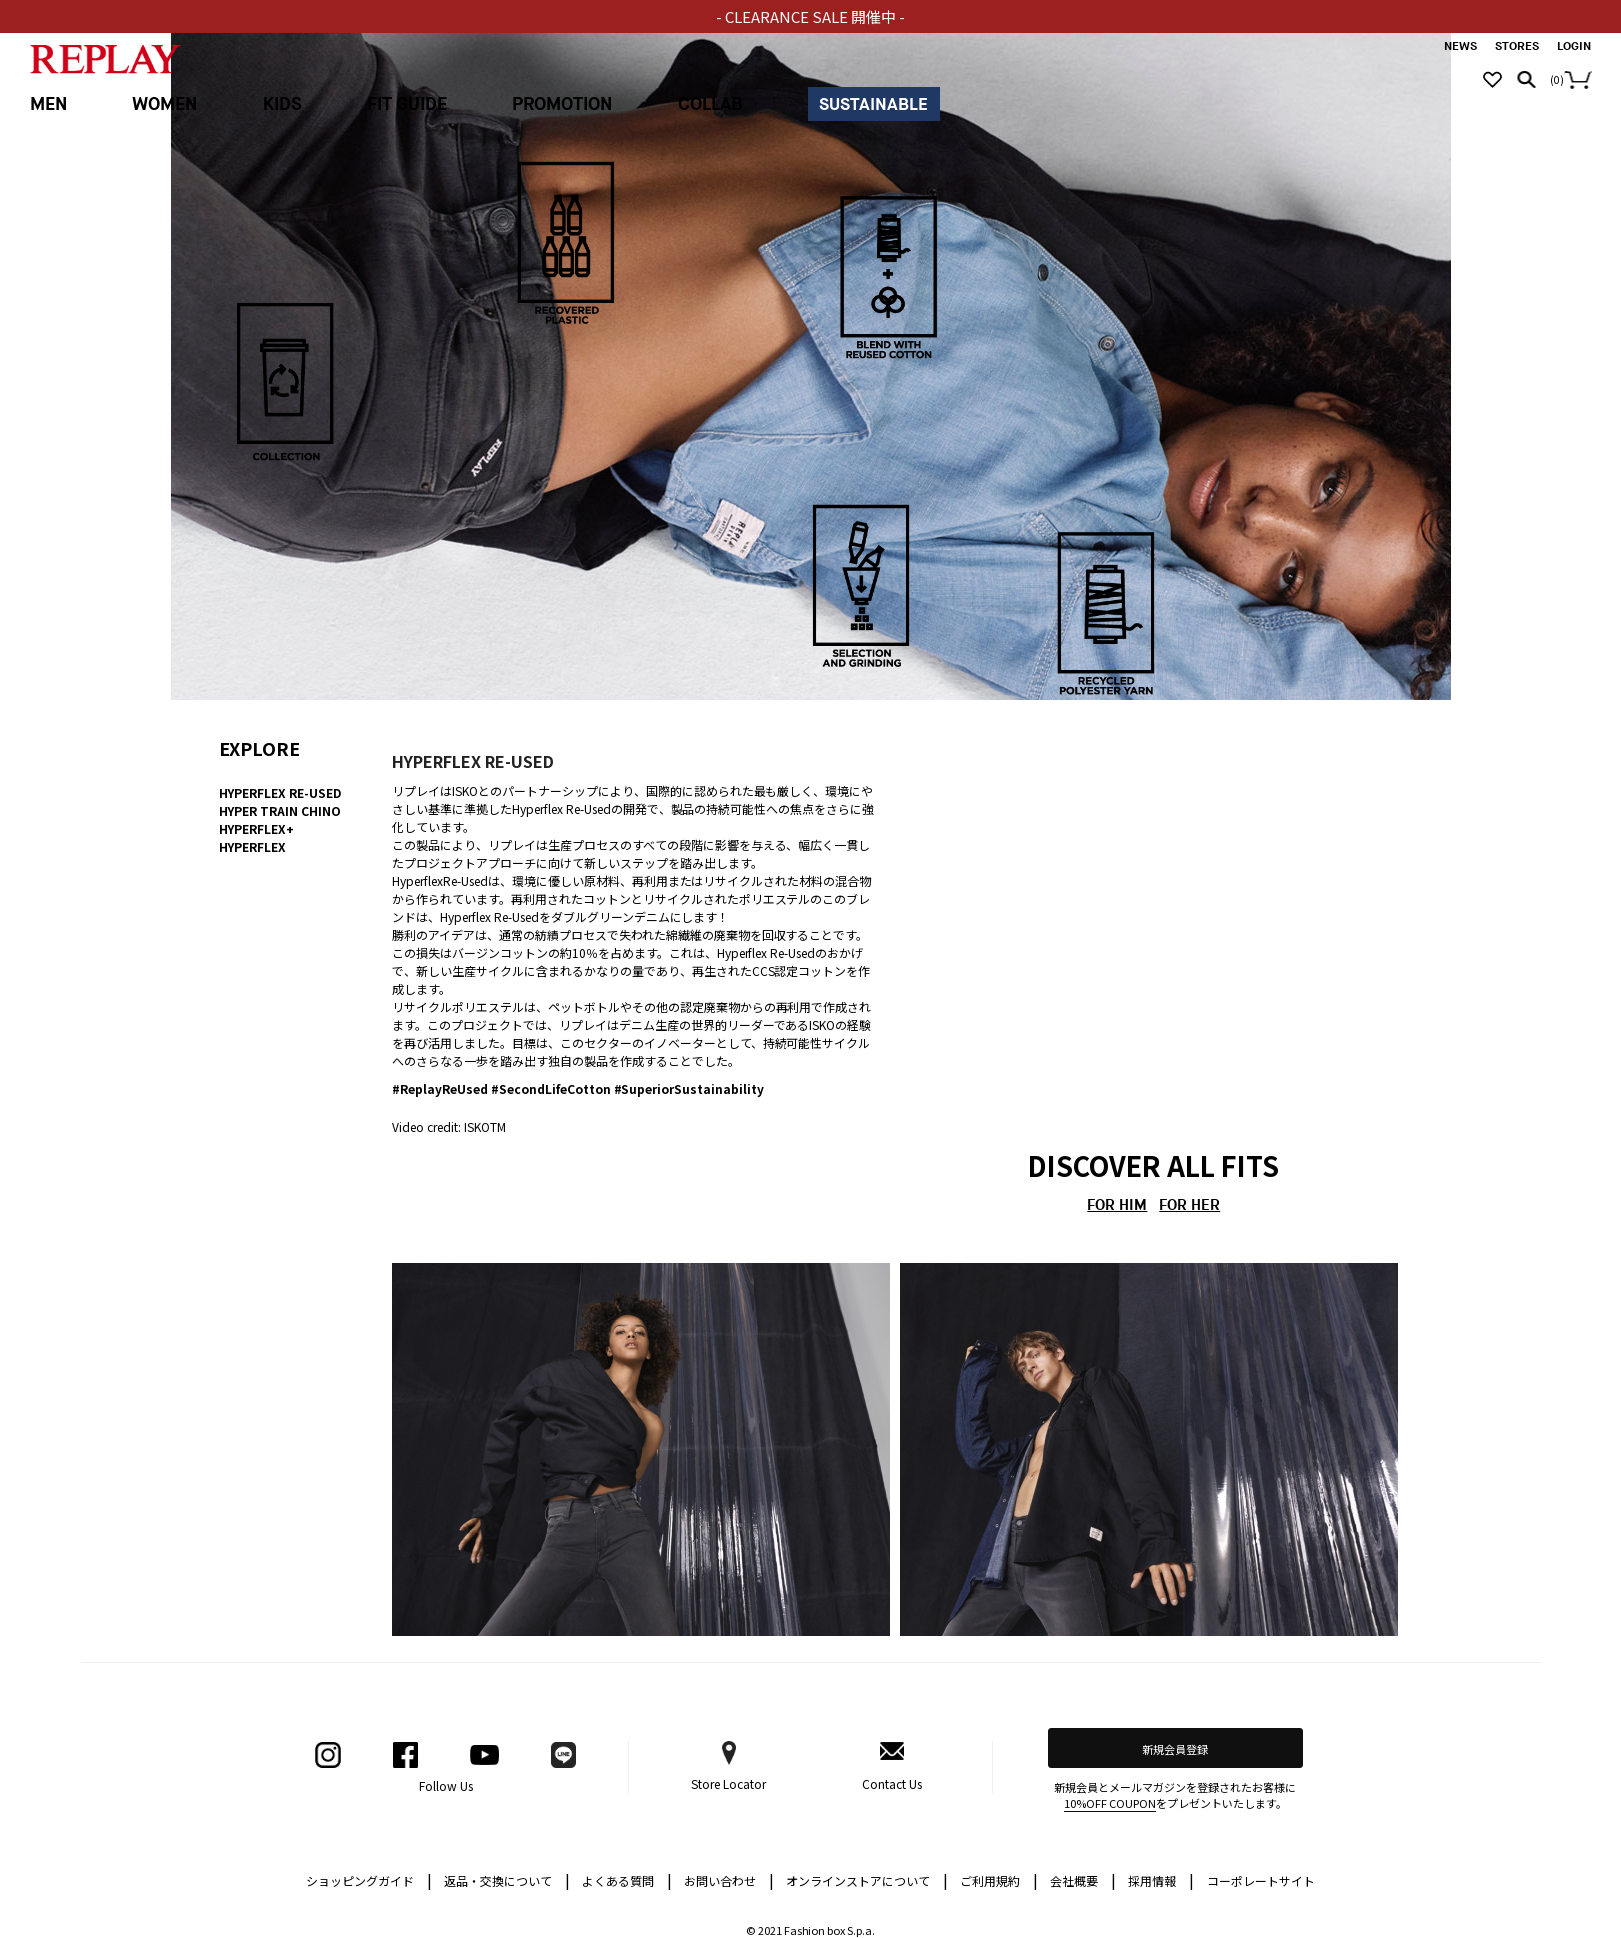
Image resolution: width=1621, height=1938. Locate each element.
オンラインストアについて (867, 1879)
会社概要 (1083, 1879)
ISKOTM (485, 1126)
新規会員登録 (1175, 1749)
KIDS (282, 104)
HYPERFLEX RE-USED (280, 792)
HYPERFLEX (253, 846)
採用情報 (1152, 1880)
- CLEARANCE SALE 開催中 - (810, 16)
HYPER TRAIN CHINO (280, 810)
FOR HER (1189, 1205)
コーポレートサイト (1261, 1880)
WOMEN (164, 104)
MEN (48, 104)
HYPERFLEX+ (257, 828)
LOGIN (1574, 46)
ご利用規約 (999, 1879)
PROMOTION (562, 104)
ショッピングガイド (369, 1879)
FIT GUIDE (407, 104)
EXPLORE (260, 748)
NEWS (1460, 46)
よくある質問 (627, 1879)
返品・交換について (507, 1879)
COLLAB (710, 104)
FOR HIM (1117, 1205)
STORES (1517, 46)
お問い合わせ (729, 1879)
